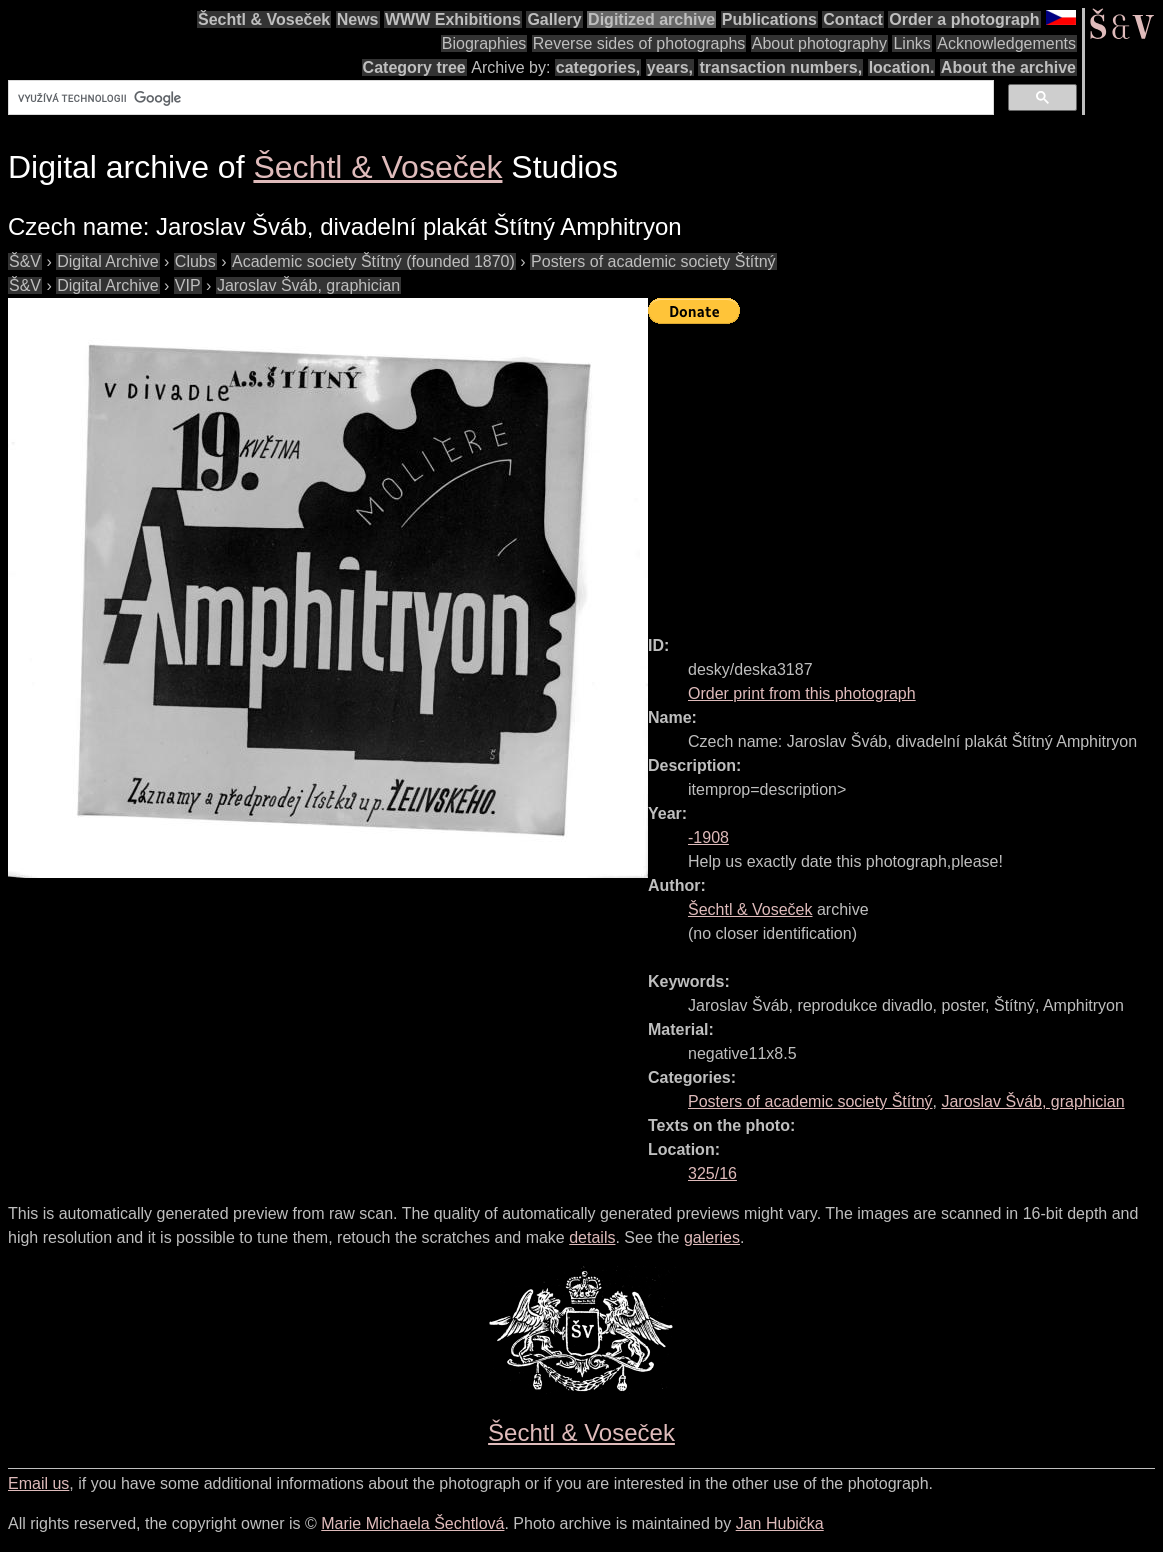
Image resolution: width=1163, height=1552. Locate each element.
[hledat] (499, 98)
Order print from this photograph (802, 693)
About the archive (1008, 67)
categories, (598, 67)
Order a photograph (964, 19)
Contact (853, 19)
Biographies (484, 43)
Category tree (414, 67)
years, (670, 67)
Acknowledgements (1006, 43)
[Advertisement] (905, 471)
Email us (38, 1483)
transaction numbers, (780, 67)
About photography (819, 43)
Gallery (554, 19)
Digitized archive (651, 19)
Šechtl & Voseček (264, 19)
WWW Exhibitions (453, 19)
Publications (769, 19)
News (358, 19)
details (592, 1237)
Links (911, 43)
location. (902, 67)
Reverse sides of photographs (639, 43)
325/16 (712, 1173)
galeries (712, 1237)
